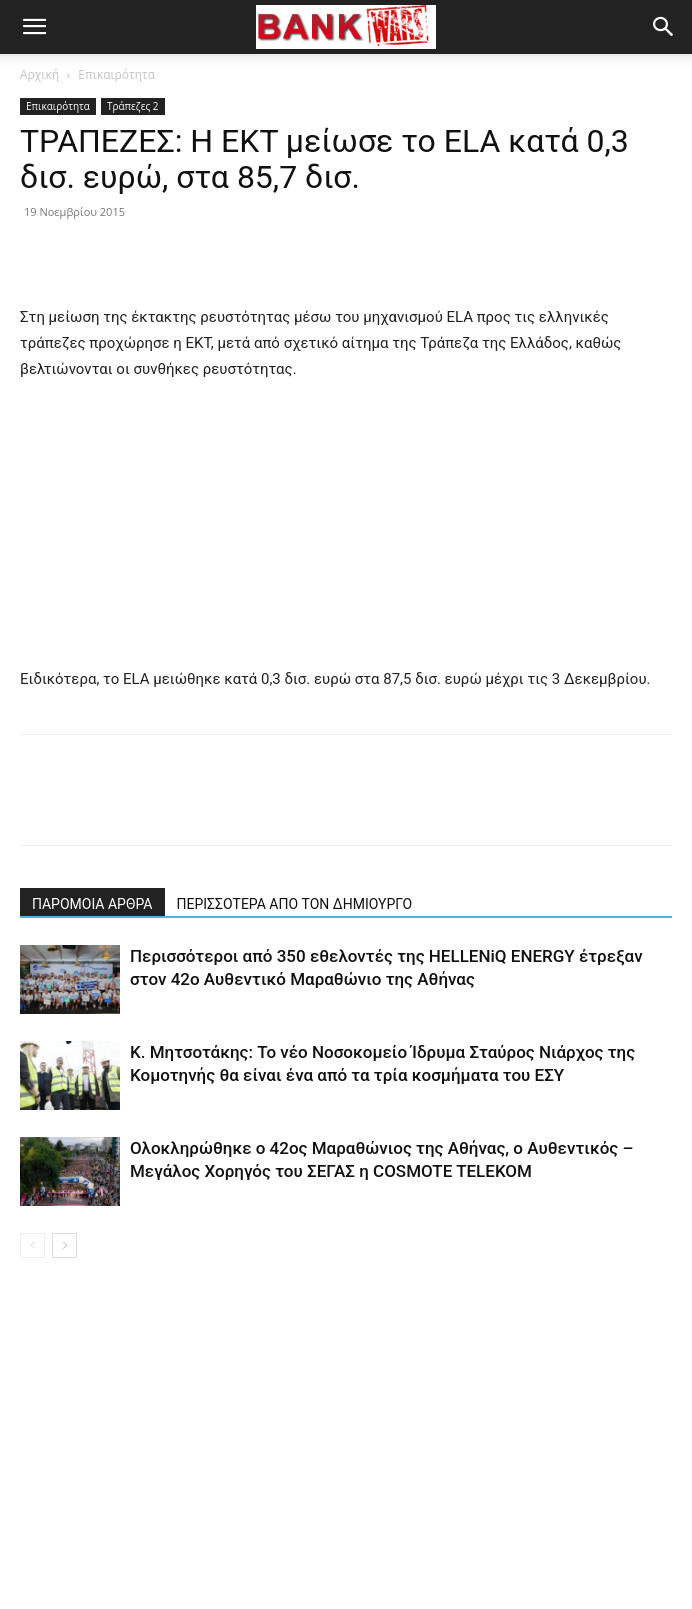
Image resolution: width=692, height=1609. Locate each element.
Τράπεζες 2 (133, 106)
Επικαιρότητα (116, 74)
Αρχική (39, 74)
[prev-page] (32, 1245)
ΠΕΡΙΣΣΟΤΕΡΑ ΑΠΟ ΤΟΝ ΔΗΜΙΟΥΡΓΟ (295, 904)
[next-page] (64, 1245)
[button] (34, 27)
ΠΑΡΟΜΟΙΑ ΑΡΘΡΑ (92, 904)
